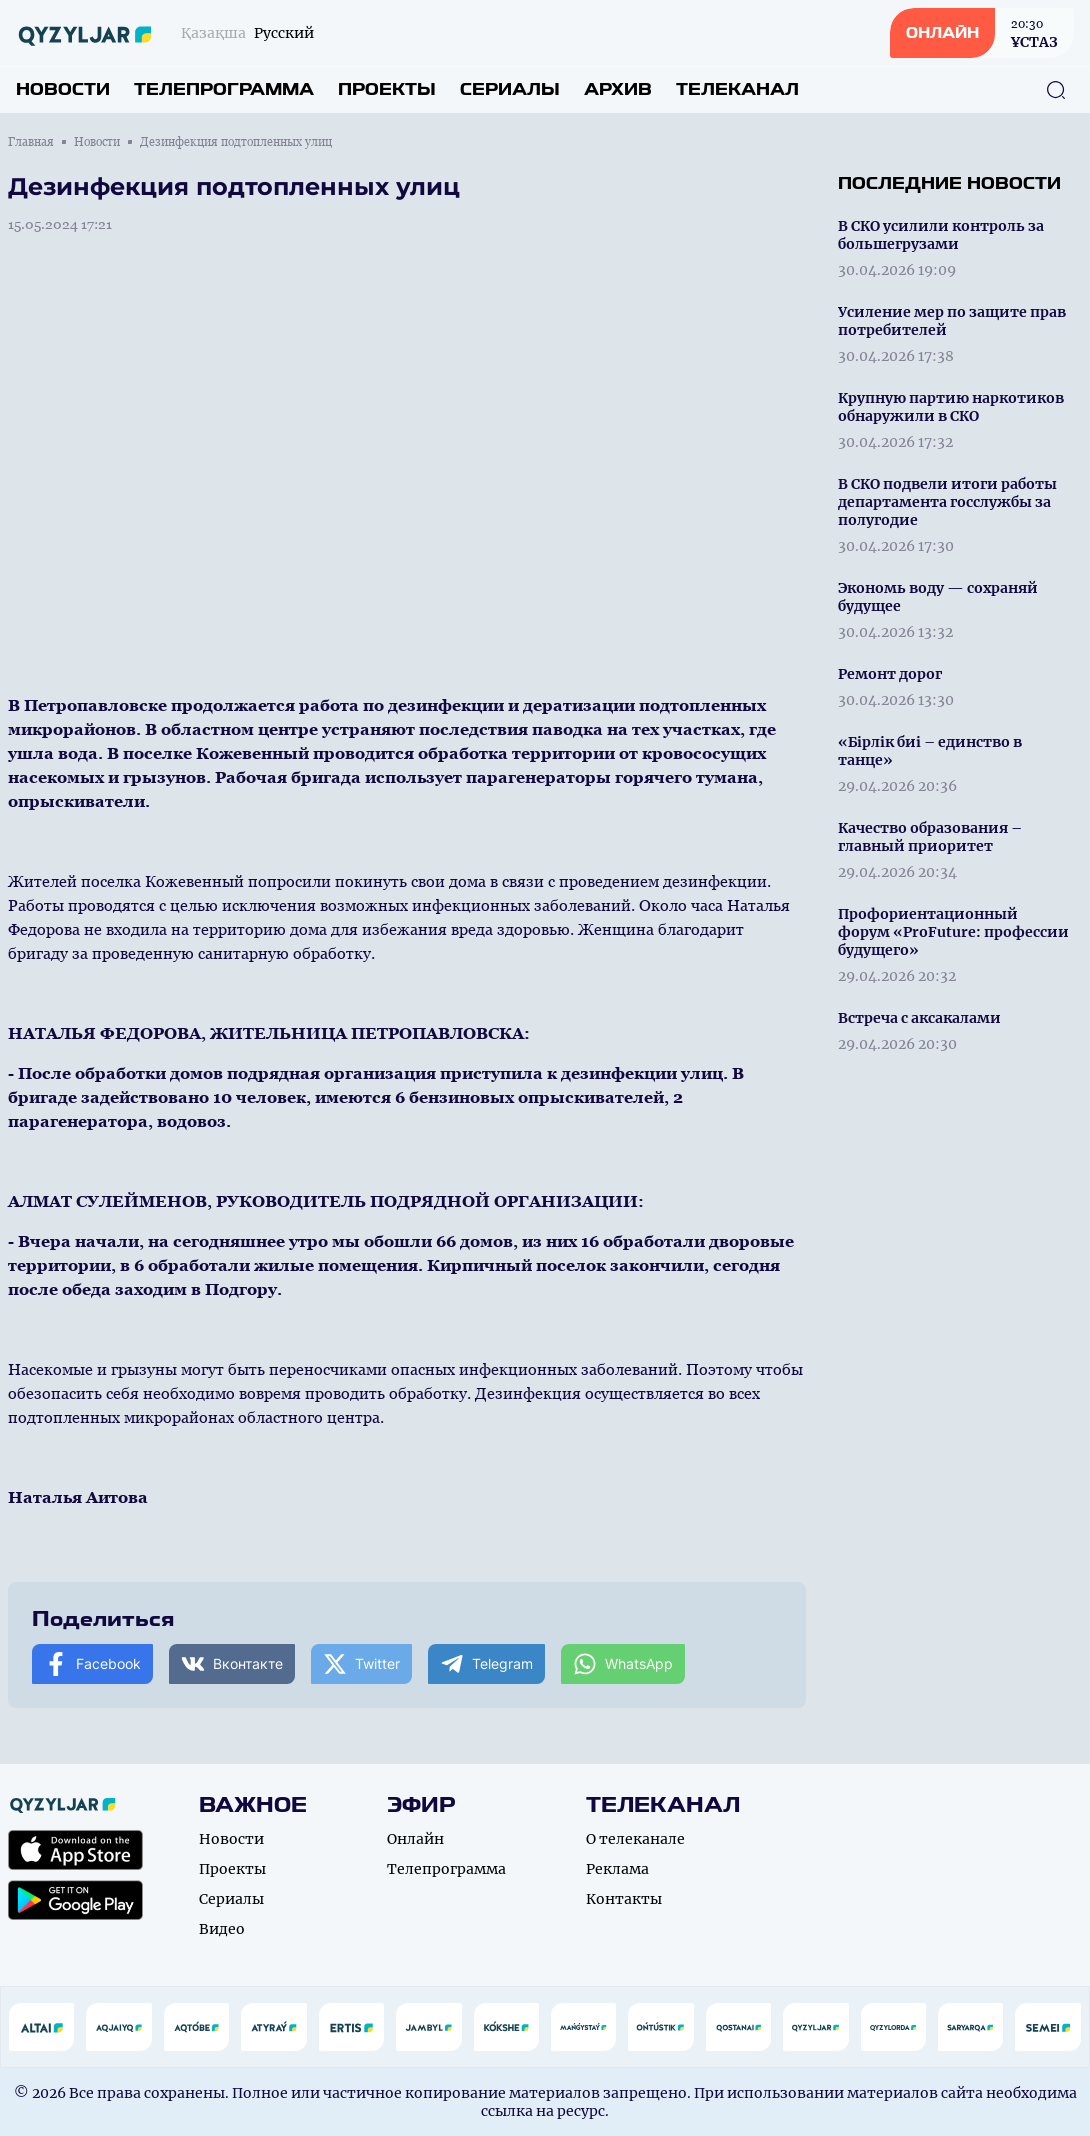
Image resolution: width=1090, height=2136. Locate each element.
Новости (63, 89)
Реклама (617, 1869)
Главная (31, 142)
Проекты (387, 89)
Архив (618, 89)
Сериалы (510, 89)
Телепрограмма (224, 89)
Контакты (624, 1899)
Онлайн (415, 1839)
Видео (222, 1929)
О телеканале (635, 1839)
